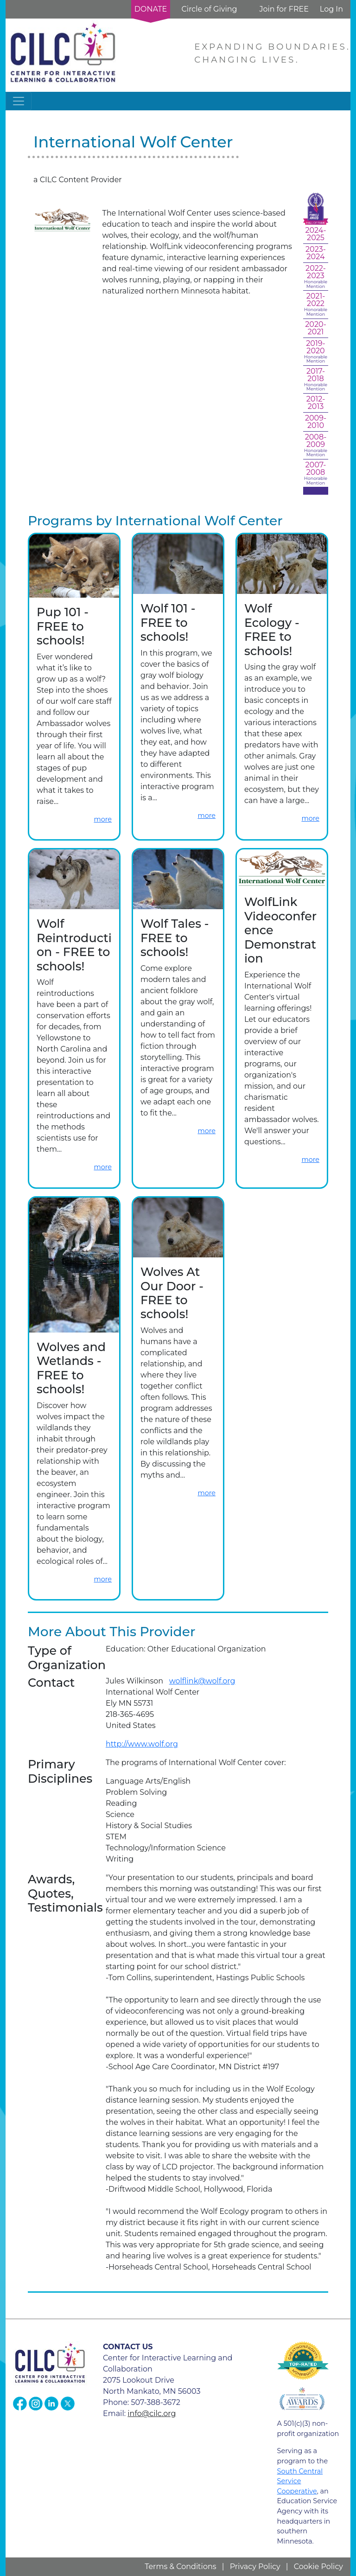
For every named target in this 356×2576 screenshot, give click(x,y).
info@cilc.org (151, 2413)
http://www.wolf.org (142, 1744)
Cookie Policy (318, 2566)
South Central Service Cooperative (300, 2481)
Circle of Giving (209, 9)
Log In (331, 9)
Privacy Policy (255, 2566)
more (103, 819)
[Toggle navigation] (19, 101)
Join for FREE (283, 9)
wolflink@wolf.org (202, 1681)
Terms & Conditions (180, 2566)
